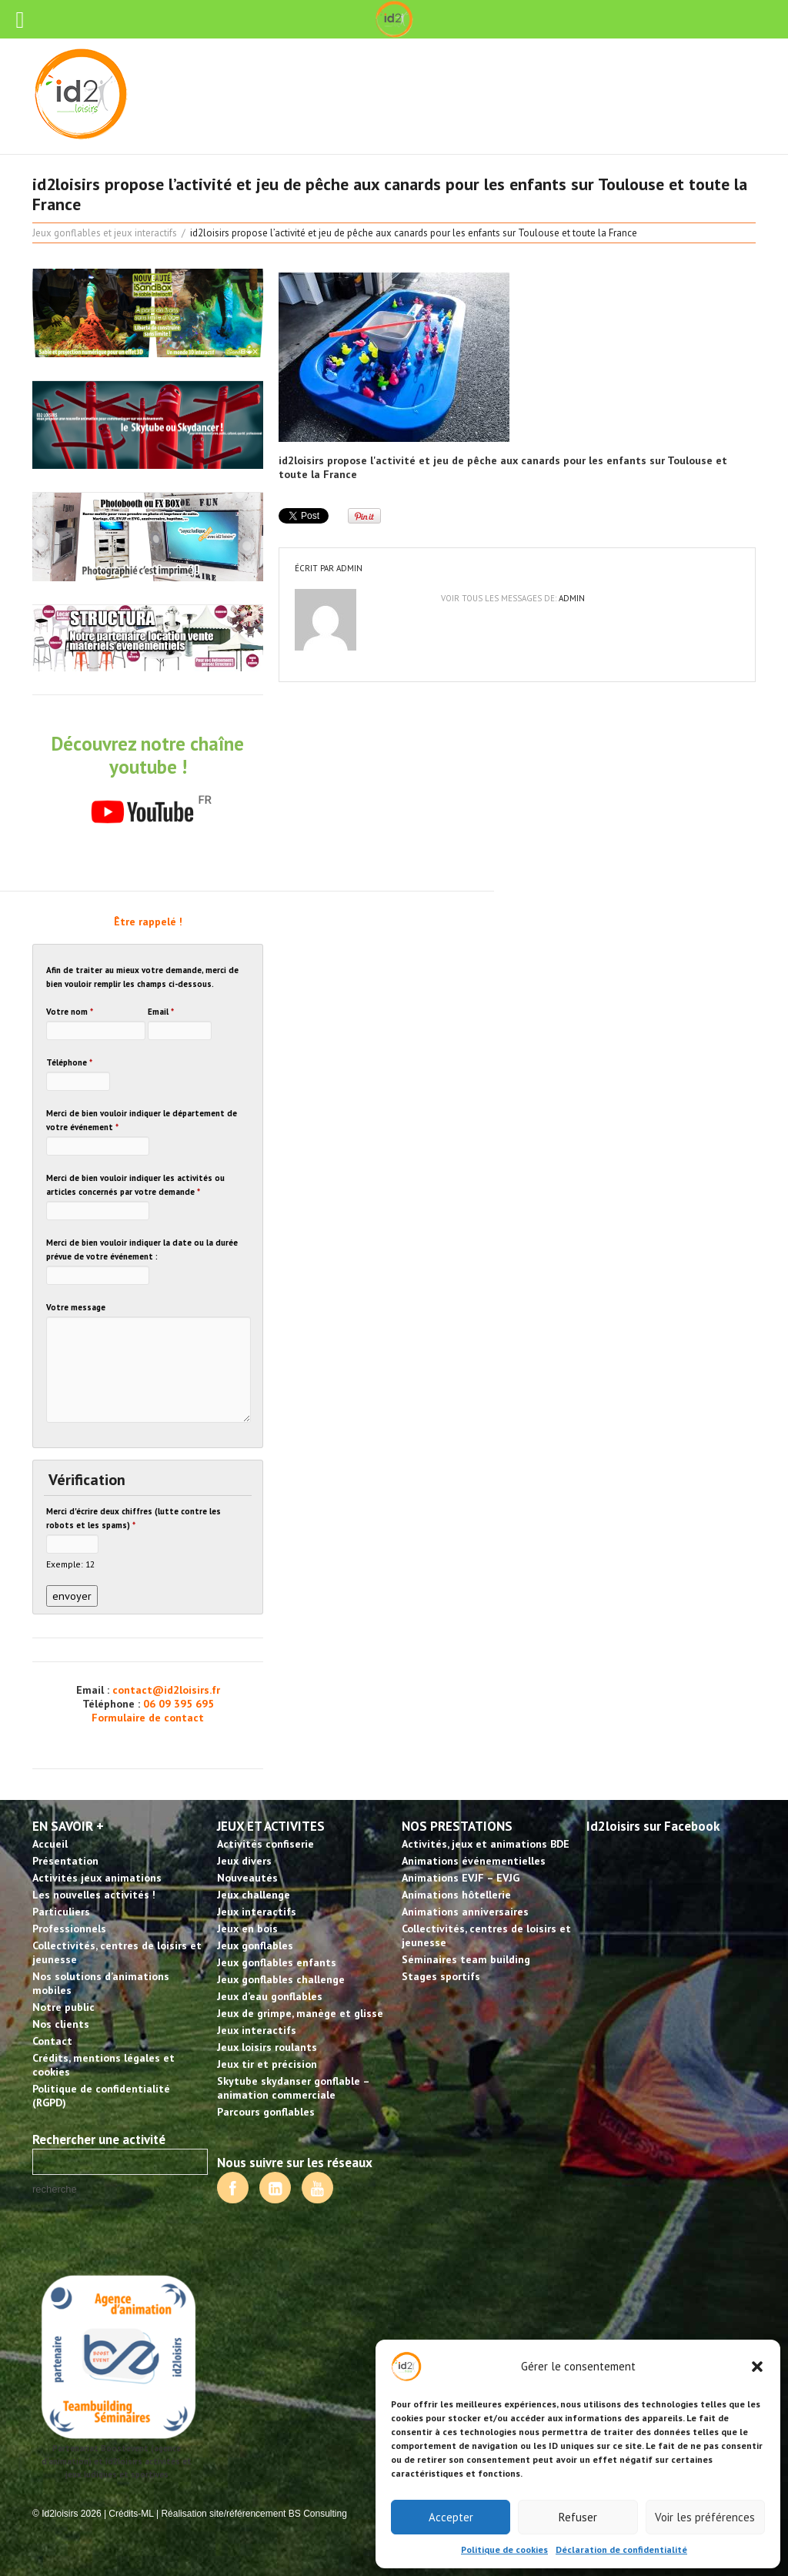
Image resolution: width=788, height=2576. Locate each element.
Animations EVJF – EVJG (460, 1878)
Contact (52, 2041)
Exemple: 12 (70, 1564)
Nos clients (60, 2024)
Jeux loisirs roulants (267, 2047)
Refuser (578, 2517)
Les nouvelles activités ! (93, 1895)
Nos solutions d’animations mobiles (100, 1983)
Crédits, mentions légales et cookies (103, 2065)
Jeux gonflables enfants (276, 1962)
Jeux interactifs (256, 1912)
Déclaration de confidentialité (621, 2549)
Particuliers (61, 1912)
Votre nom (69, 1011)
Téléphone (69, 1062)
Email (161, 1011)
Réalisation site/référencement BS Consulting (253, 2513)
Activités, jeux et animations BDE (485, 1844)
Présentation (65, 1861)
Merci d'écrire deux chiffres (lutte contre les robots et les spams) (133, 1518)
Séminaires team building (466, 1959)
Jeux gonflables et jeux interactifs (104, 232)
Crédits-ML (131, 2513)
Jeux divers (244, 1861)
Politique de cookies (504, 2549)
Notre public (63, 2007)
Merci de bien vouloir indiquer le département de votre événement (141, 1120)
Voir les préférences (705, 2517)
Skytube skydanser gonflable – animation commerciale (293, 2088)
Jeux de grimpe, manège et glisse (300, 2013)
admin (349, 568)
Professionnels (69, 1928)
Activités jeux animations (97, 1878)
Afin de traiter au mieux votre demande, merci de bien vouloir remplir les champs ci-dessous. (142, 977)
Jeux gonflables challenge (281, 1979)
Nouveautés (247, 1878)
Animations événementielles (474, 1861)
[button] (757, 2366)
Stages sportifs (441, 1976)
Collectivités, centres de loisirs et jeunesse (117, 1952)
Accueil (50, 1844)
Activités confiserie (265, 1844)
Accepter (451, 2517)
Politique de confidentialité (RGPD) (101, 2095)
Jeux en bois (247, 1928)
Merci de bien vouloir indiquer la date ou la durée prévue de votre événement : (142, 1249)
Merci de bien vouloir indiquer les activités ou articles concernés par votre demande (135, 1185)
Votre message (75, 1307)
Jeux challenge (253, 1895)
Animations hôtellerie (456, 1895)
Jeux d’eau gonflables (269, 1996)
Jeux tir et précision (267, 2064)
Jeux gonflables (255, 1945)
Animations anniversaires (465, 1912)
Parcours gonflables (266, 2112)
